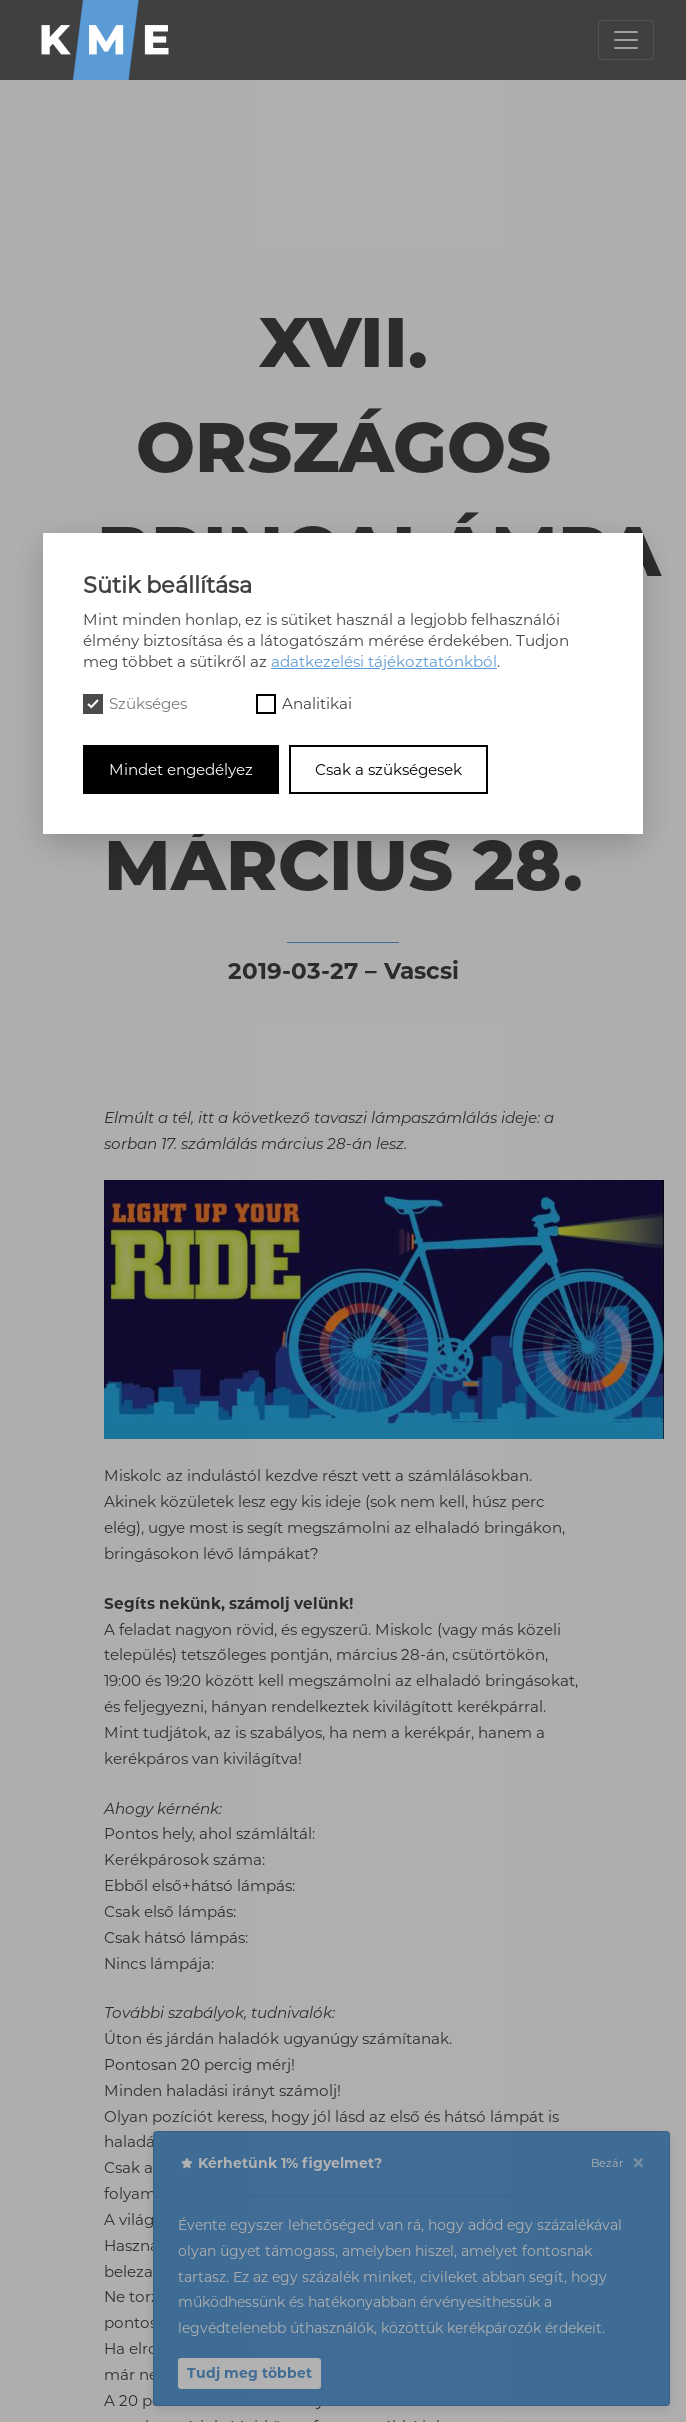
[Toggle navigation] (626, 40)
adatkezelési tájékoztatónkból (384, 661)
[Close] (638, 2164)
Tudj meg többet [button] (249, 2373)
